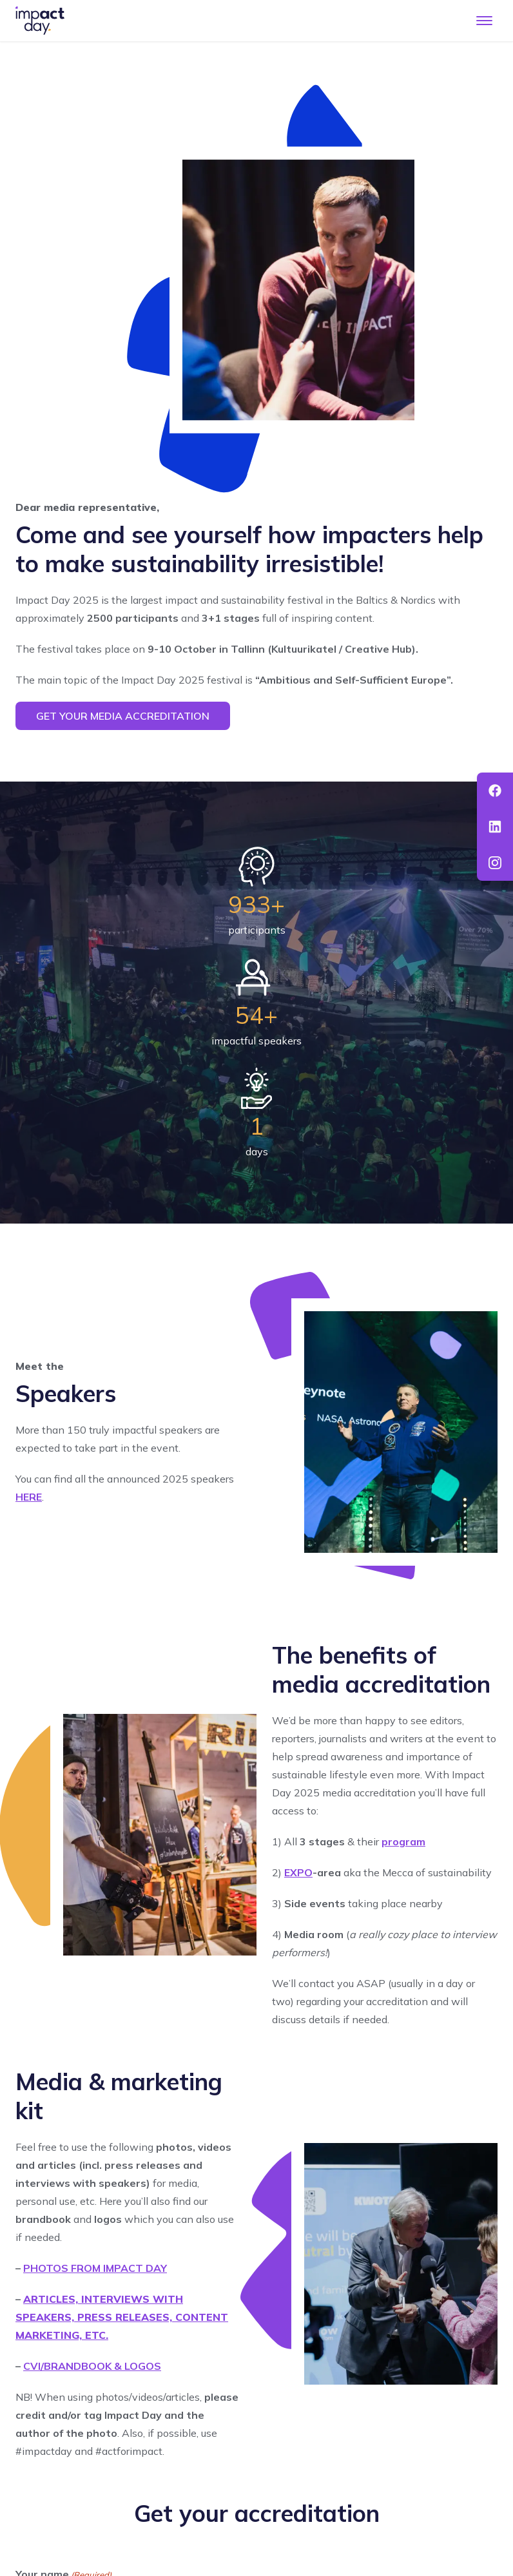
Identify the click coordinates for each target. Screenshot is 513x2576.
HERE (28, 1496)
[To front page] (39, 20)
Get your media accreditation (122, 715)
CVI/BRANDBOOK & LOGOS (92, 2366)
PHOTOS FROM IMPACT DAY (95, 2268)
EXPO (298, 1872)
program (403, 1841)
